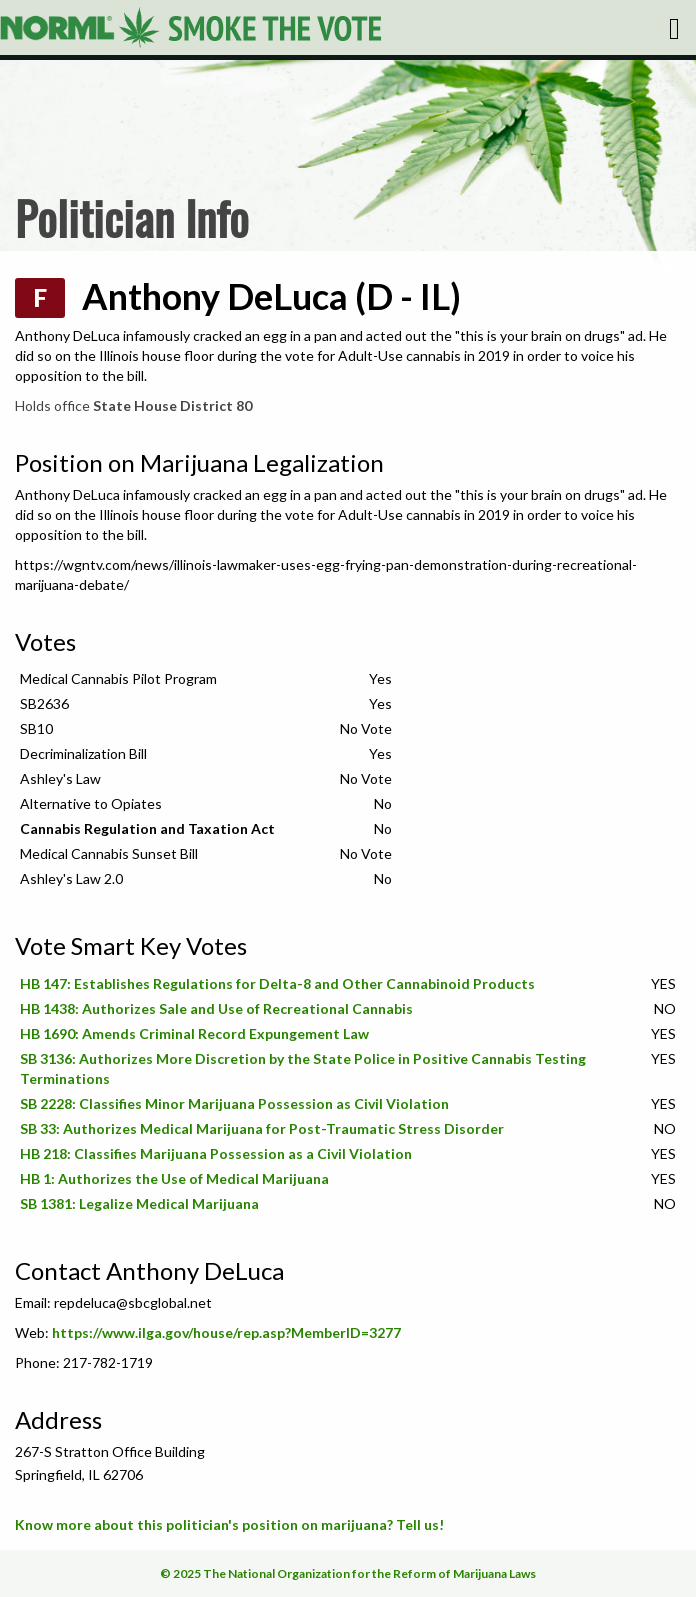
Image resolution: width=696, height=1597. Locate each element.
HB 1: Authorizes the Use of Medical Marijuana (174, 1178)
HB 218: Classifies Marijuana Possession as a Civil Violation (216, 1153)
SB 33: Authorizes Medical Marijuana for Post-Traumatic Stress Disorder (262, 1128)
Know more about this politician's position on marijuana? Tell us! (229, 1524)
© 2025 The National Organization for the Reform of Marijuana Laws (348, 1573)
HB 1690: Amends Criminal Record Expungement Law (194, 1033)
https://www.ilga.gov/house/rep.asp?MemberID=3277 (226, 1332)
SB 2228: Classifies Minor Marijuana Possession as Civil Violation (234, 1103)
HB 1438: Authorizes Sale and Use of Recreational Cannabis (216, 1008)
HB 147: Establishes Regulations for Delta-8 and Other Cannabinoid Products (277, 983)
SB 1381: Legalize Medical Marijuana (139, 1203)
